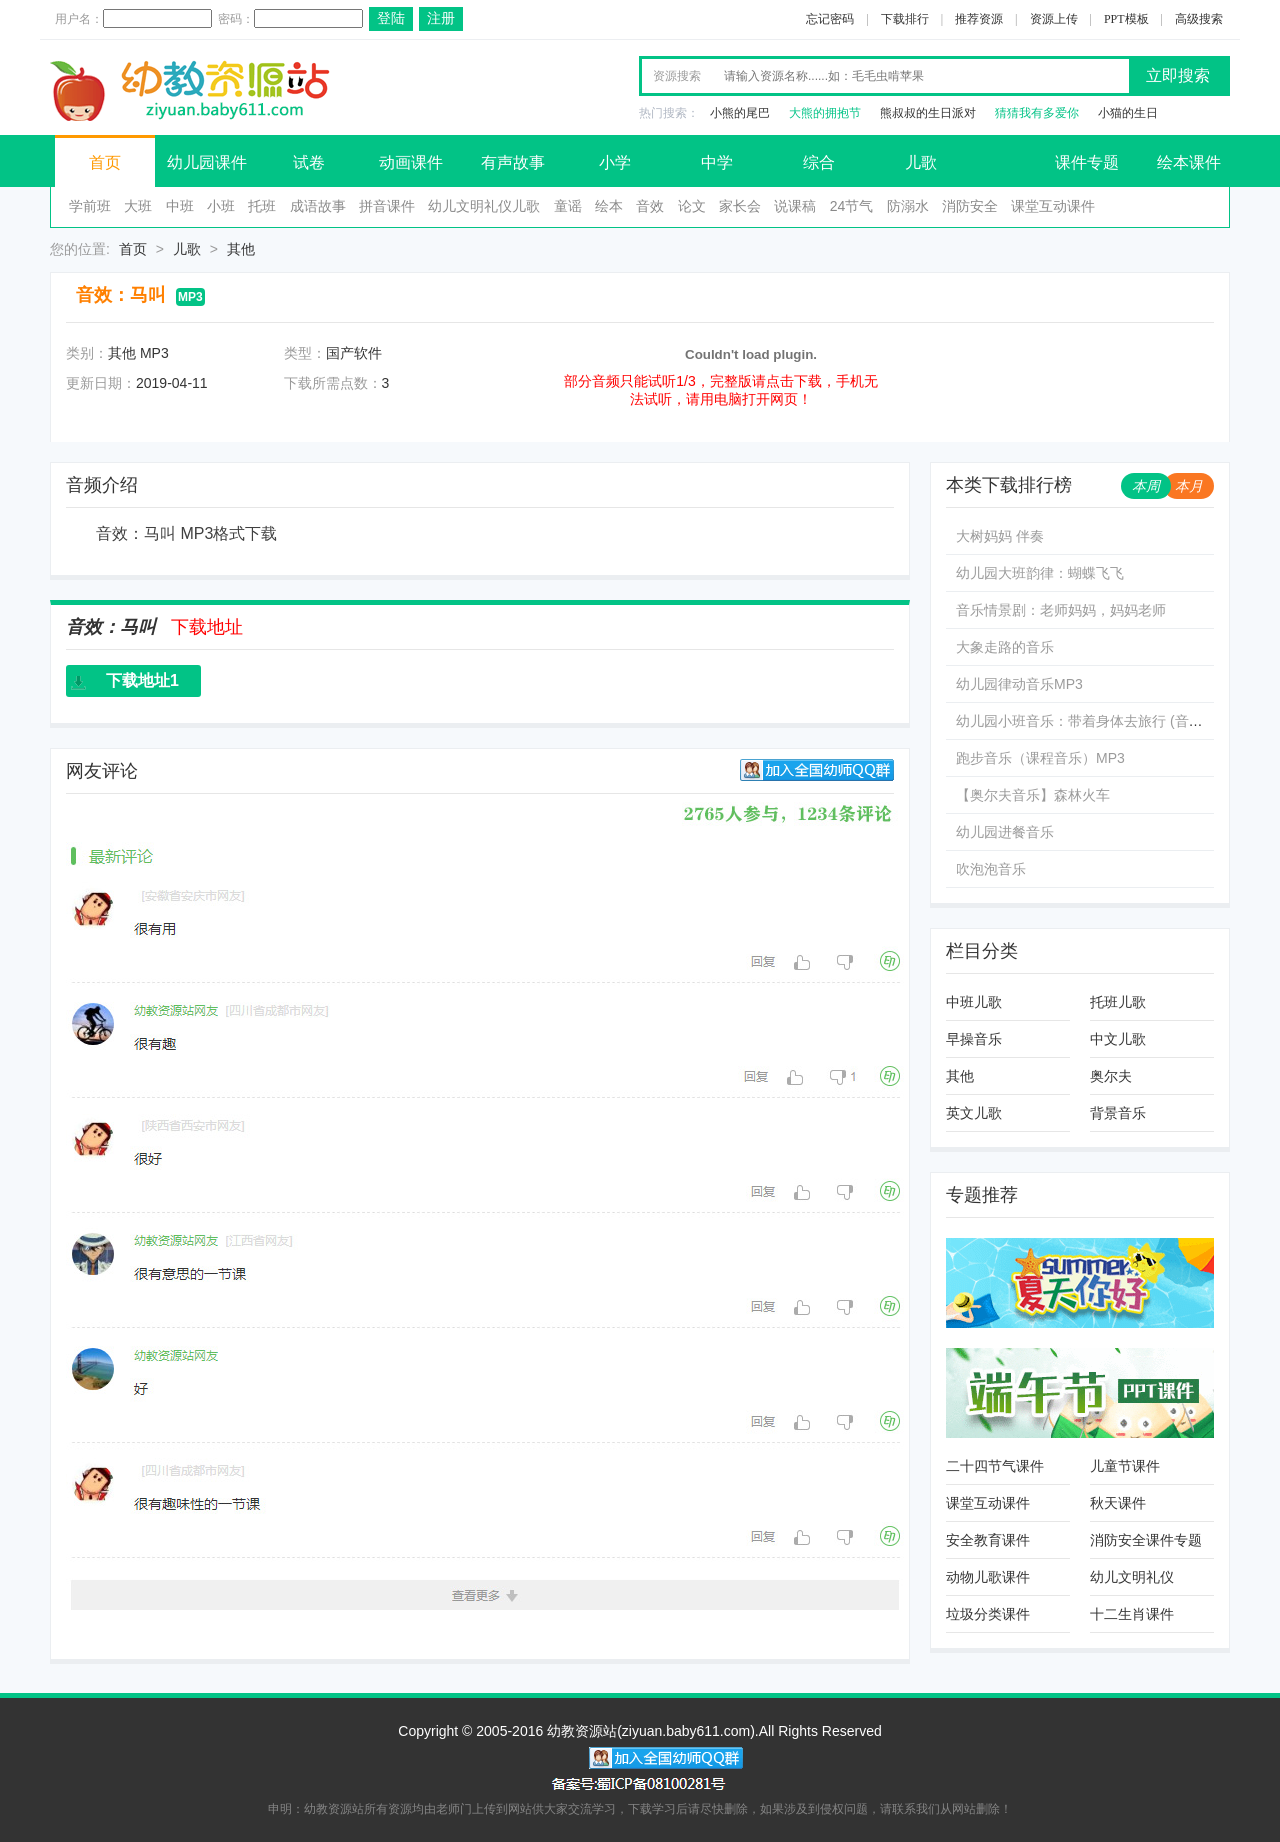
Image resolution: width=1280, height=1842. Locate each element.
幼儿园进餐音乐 (1005, 832)
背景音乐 (1118, 1113)
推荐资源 (979, 19)
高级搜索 (1199, 19)
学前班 (90, 206)
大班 (138, 206)
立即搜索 (1178, 75)
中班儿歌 (974, 1002)
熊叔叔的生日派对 (928, 113)
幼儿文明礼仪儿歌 (484, 206)
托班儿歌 (1118, 1002)
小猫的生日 (1128, 113)
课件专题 (1087, 162)
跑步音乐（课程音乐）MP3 (1040, 758)
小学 (615, 162)
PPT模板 (1126, 19)
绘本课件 (1189, 162)
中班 (180, 206)
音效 (650, 206)
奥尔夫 (1111, 1076)
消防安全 (970, 206)
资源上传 (1054, 19)
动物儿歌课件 (988, 1577)
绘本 (609, 206)
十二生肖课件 (1132, 1614)
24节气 (852, 206)
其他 (241, 249)
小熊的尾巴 (740, 113)
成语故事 (318, 206)
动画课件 (411, 162)
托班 (262, 206)
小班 (221, 206)
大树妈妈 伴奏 (1000, 536)
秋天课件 (1118, 1503)
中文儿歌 (1118, 1039)
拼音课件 (387, 206)
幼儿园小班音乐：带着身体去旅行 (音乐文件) (1095, 721)
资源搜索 (677, 76)
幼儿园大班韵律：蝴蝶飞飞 (1040, 573)
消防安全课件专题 (1146, 1540)
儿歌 (921, 162)
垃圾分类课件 (988, 1614)
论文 (692, 206)
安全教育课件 (988, 1540)
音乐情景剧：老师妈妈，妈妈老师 (1061, 610)
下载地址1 (142, 680)
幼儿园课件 (207, 162)
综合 (819, 162)
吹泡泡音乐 (991, 869)
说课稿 (795, 206)
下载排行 (905, 19)
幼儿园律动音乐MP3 (1019, 684)
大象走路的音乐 (1005, 647)
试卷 (309, 162)
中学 (717, 162)
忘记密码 (830, 19)
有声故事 (513, 162)
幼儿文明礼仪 (1132, 1577)
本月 (1189, 486)
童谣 (568, 206)
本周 (1146, 486)
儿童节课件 (1125, 1466)
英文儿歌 (974, 1113)
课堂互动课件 (1053, 206)
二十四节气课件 (995, 1466)
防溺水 (908, 206)
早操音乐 (974, 1039)
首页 (105, 162)
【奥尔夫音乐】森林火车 (1033, 795)
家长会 (740, 206)
